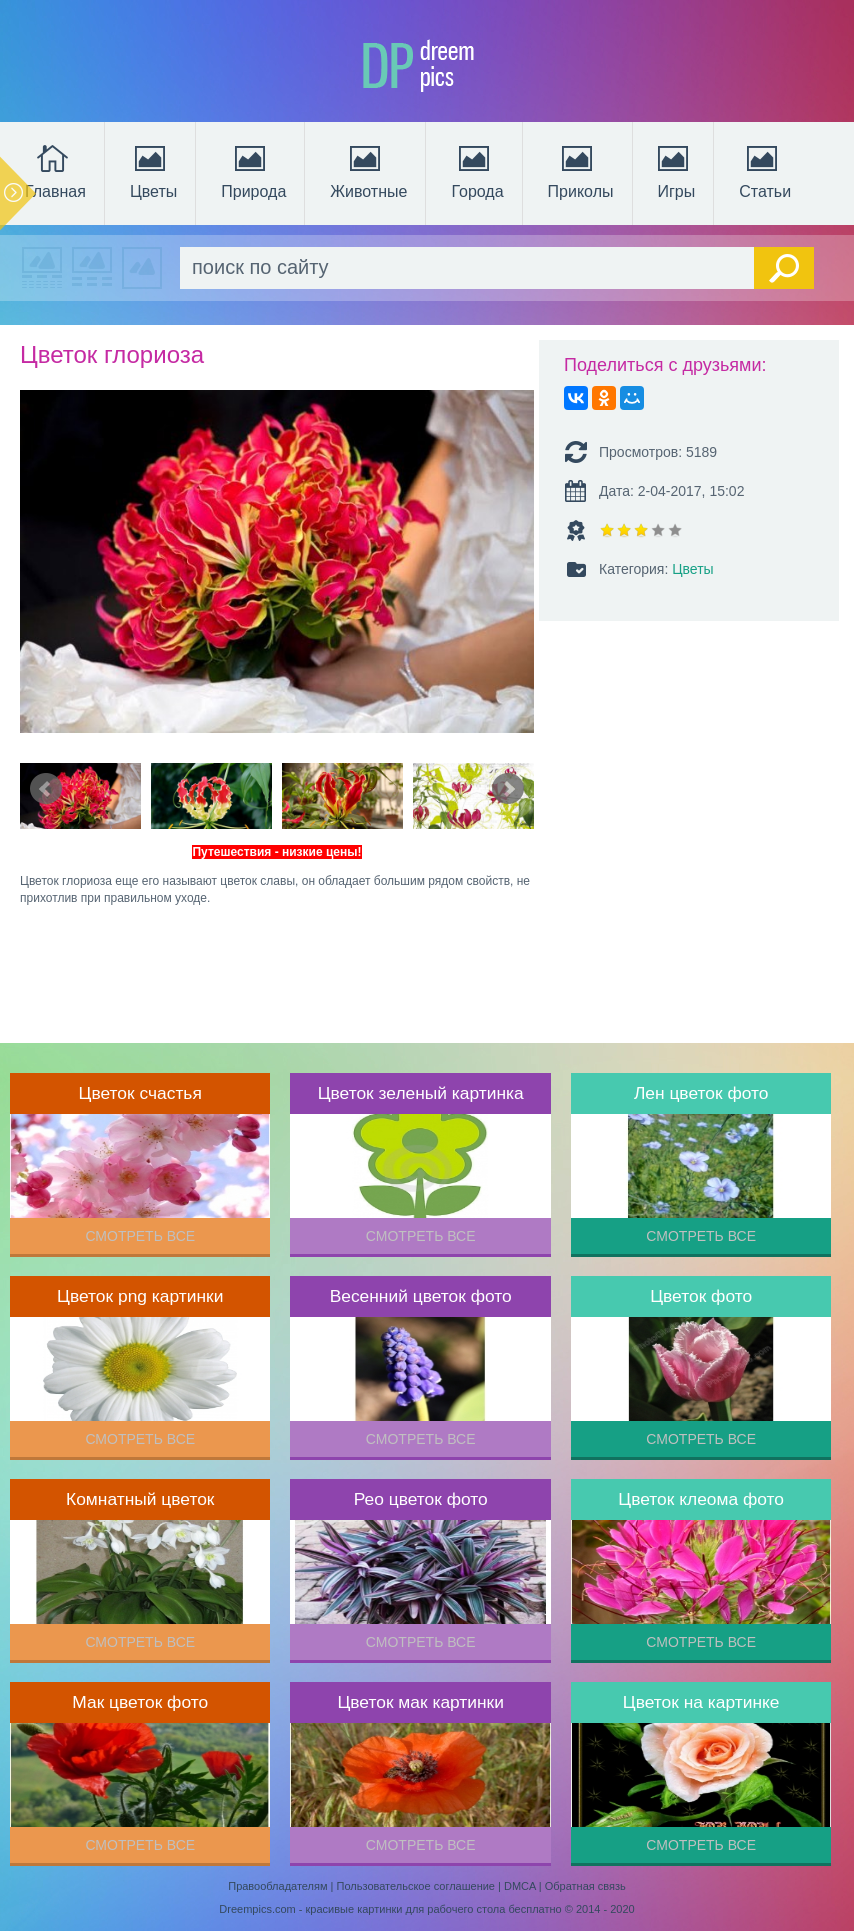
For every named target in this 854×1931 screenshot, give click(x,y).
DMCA (520, 1886)
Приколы (581, 170)
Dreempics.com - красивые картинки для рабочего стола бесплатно (390, 1909)
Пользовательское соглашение (416, 1886)
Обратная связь (585, 1886)
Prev (46, 789)
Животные (368, 170)
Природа (253, 170)
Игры (675, 170)
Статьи (765, 170)
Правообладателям (277, 1886)
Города (477, 170)
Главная (55, 170)
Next (508, 789)
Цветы (153, 170)
